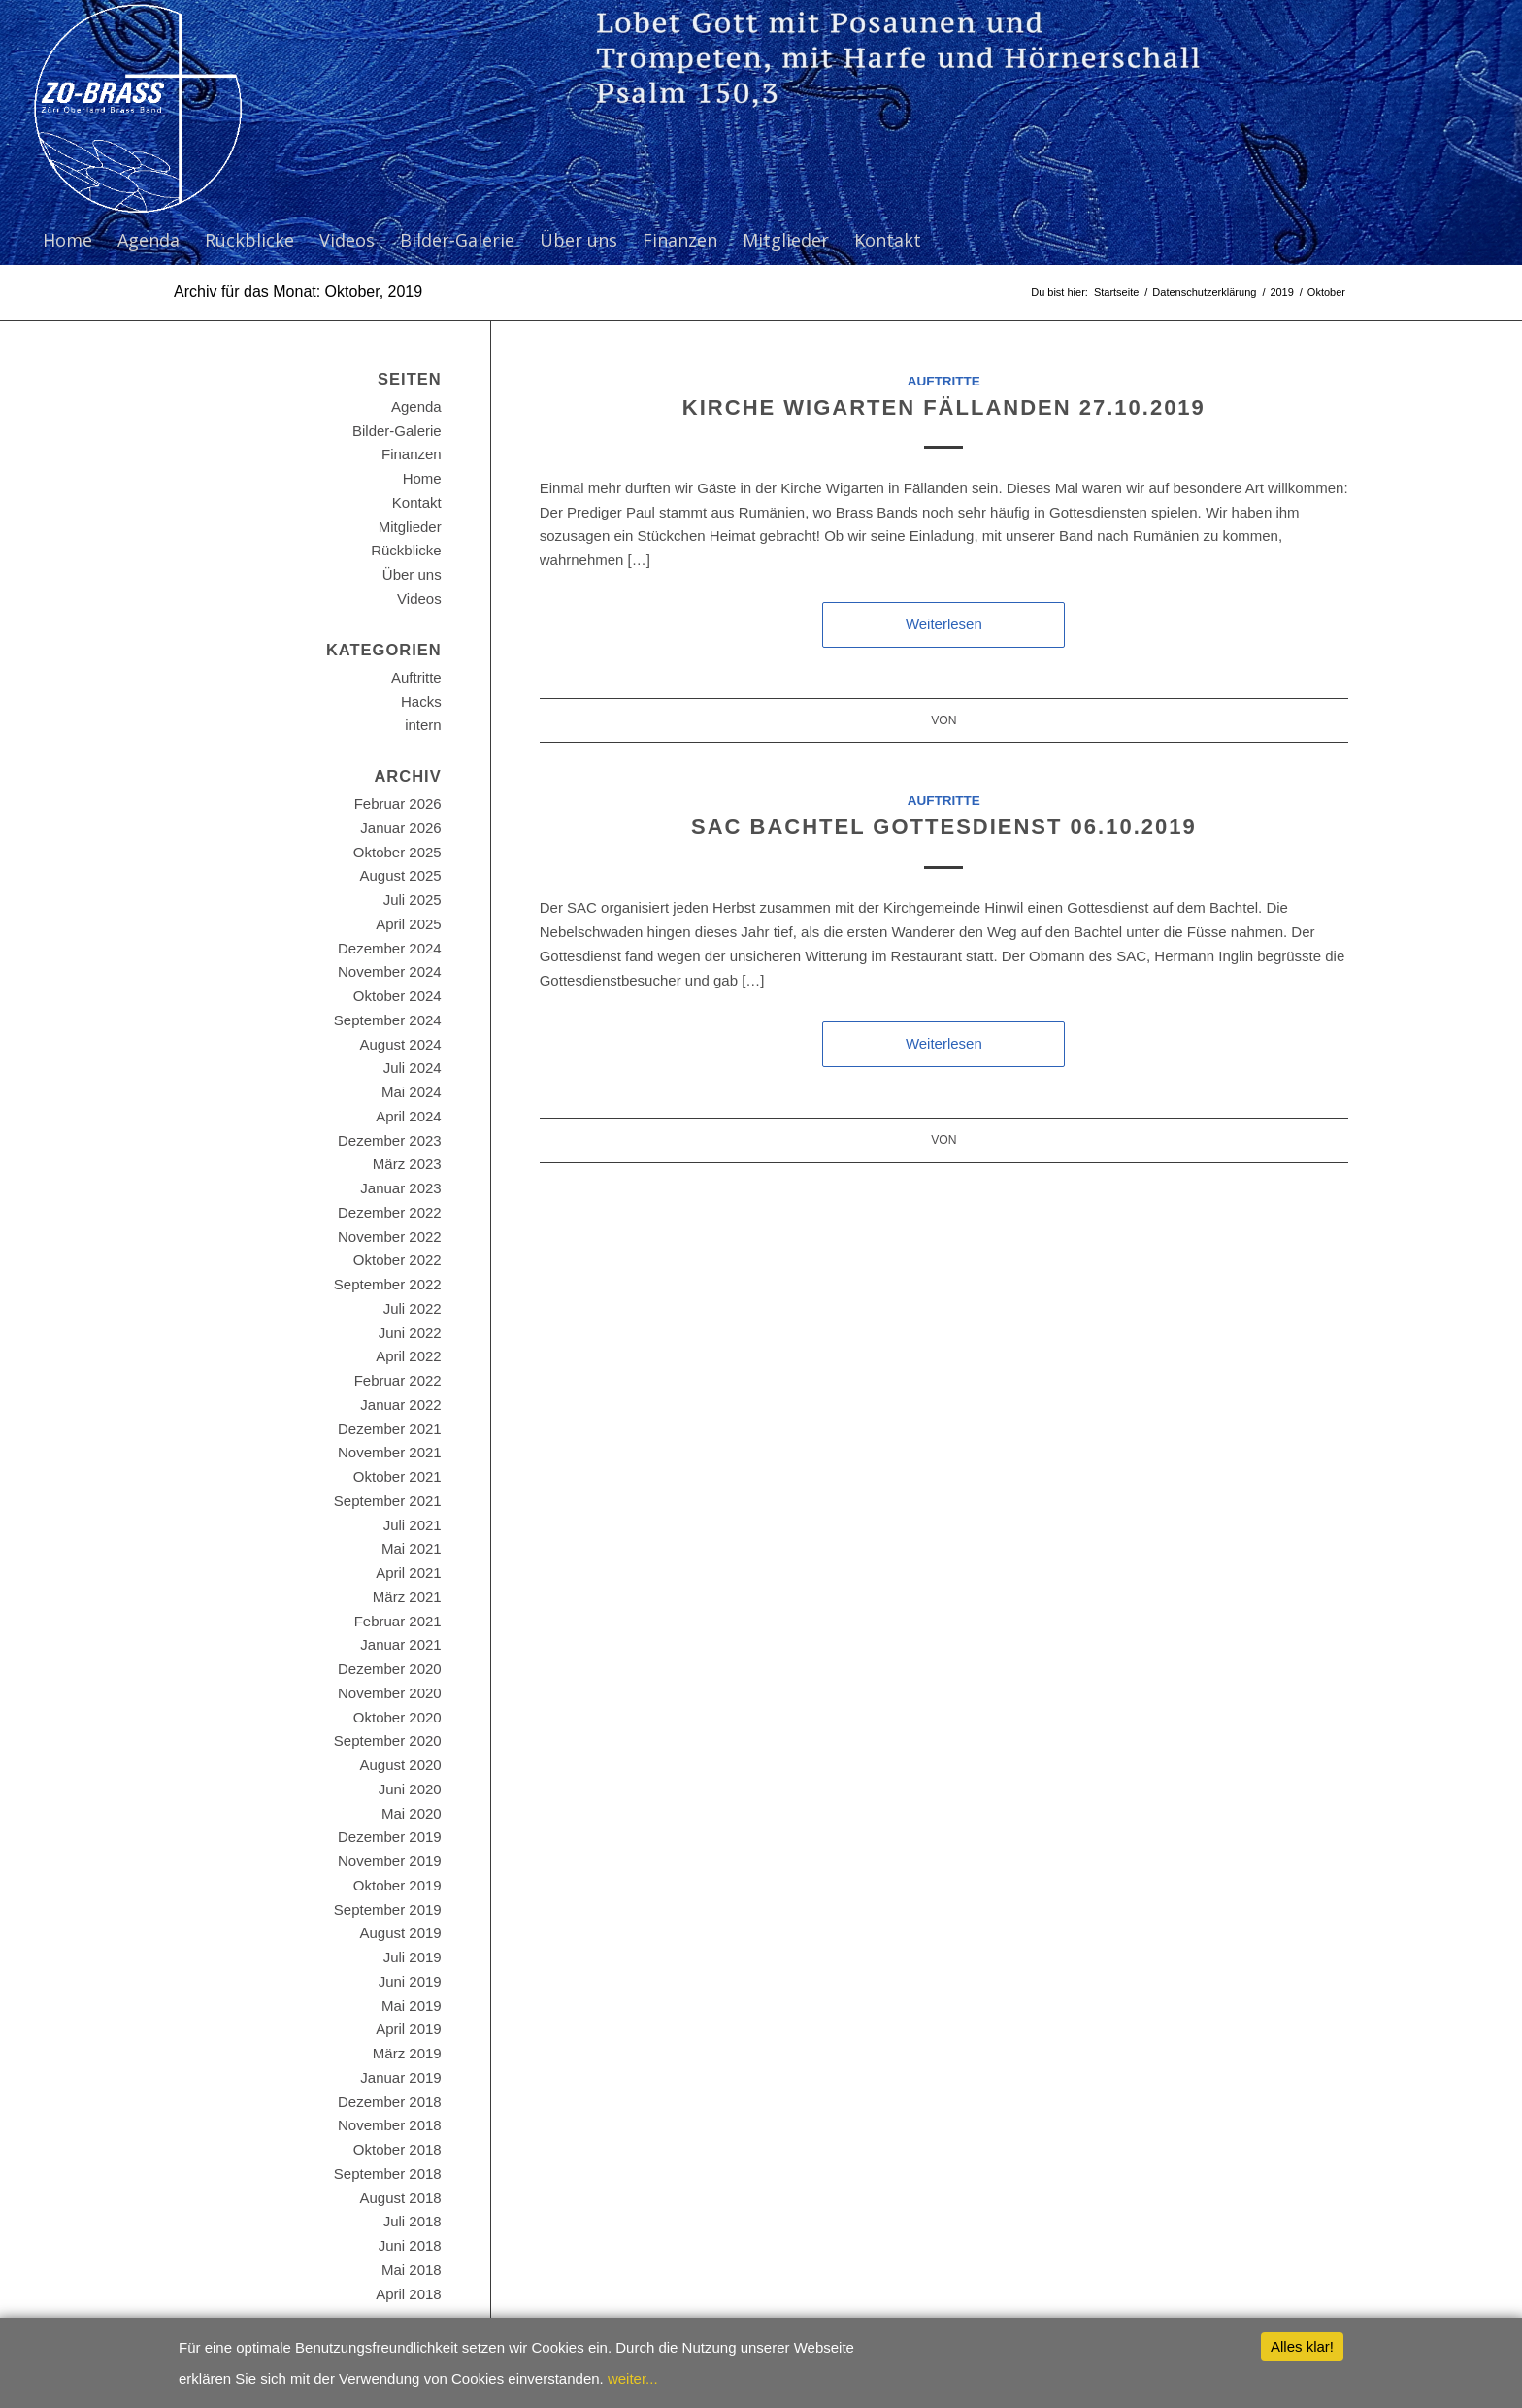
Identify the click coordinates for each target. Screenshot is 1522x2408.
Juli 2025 (412, 899)
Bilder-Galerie (397, 430)
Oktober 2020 (397, 1717)
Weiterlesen (944, 624)
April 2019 (409, 2029)
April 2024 (409, 1116)
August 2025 (400, 875)
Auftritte (944, 381)
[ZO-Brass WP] (137, 108)
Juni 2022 (410, 1332)
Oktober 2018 (397, 2149)
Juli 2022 (412, 1308)
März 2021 (407, 1597)
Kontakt (417, 502)
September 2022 (388, 1284)
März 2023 (407, 1163)
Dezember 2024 (390, 948)
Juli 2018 (412, 2221)
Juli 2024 (412, 1067)
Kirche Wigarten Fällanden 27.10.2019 (944, 407)
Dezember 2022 (390, 1212)
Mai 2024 (411, 1092)
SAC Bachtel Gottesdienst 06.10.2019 (944, 827)
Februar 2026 (398, 803)
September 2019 (388, 1909)
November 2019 (390, 1861)
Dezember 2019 (390, 1836)
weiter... (633, 2378)
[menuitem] (67, 240)
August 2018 (400, 2198)
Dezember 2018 (390, 2101)
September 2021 (388, 1500)
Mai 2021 (411, 1548)
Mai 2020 (411, 1813)
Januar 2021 (400, 1644)
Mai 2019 (411, 2005)
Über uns (412, 574)
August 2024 (400, 1044)
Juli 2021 (412, 1525)
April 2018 (409, 2294)
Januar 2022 (400, 1404)
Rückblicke (406, 550)
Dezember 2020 (390, 1668)
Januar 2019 (400, 2077)
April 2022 (409, 1356)
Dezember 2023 (390, 1140)
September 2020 (388, 1740)
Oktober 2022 (397, 1260)
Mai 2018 (411, 2269)
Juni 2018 (410, 2245)
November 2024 (390, 971)
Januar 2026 (400, 827)
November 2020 (390, 1693)
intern (423, 725)
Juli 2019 (412, 1957)
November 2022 (390, 1236)
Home (422, 478)
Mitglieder (410, 526)
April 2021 (409, 1572)
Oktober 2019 (397, 1885)
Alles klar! (1302, 2346)
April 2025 (409, 924)
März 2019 (407, 2053)
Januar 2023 (400, 1188)
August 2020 (400, 1764)
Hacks (421, 701)
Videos (419, 598)
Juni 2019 (410, 1981)
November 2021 (390, 1452)
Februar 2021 (398, 1621)
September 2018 (388, 2173)
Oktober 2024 (397, 995)
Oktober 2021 (397, 1476)
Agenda (416, 406)
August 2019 (400, 1932)
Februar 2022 (398, 1380)
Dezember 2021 (390, 1429)
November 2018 (390, 2125)
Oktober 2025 (397, 852)
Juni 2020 (410, 1789)
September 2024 (388, 1020)
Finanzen (411, 454)
